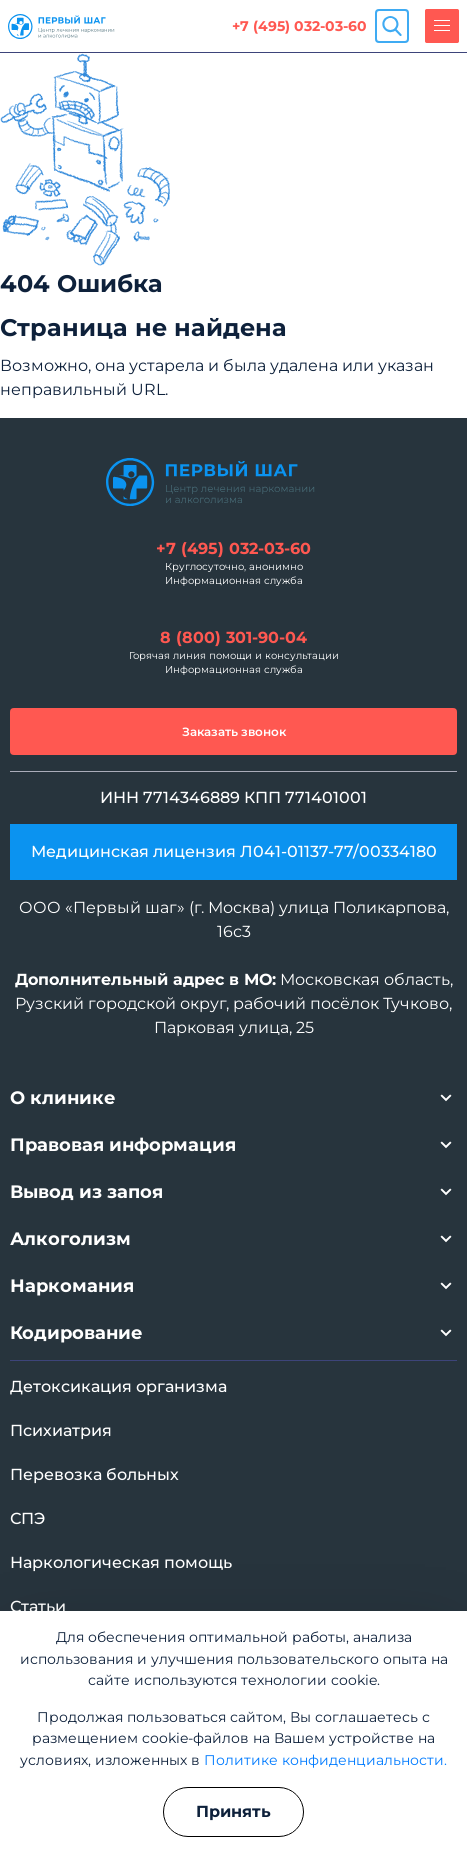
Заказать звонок (234, 731)
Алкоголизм (70, 1239)
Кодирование (76, 1333)
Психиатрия (61, 1430)
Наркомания (72, 1286)
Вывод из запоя (86, 1192)
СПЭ (27, 1518)
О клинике (63, 1098)
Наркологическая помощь (121, 1562)
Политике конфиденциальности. (325, 1760)
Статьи (38, 1606)
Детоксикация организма (118, 1386)
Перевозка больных (94, 1474)
